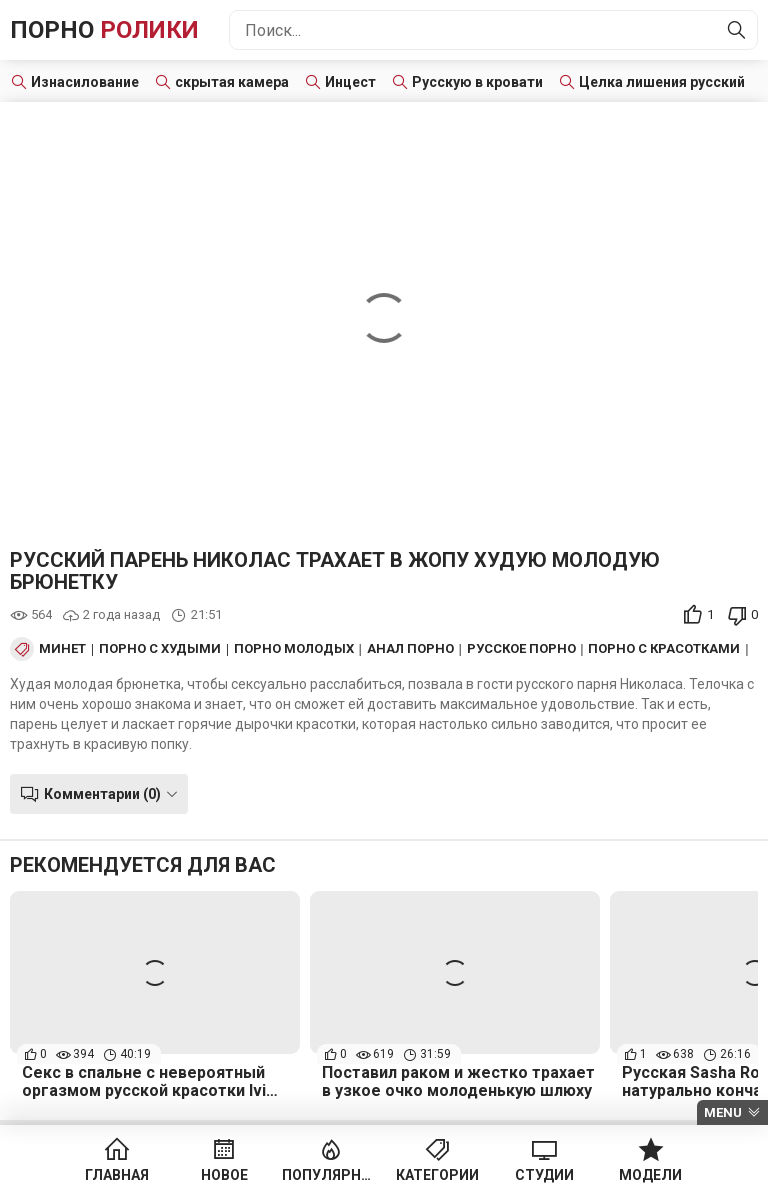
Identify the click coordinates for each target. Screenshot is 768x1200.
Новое (224, 1175)
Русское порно (521, 649)
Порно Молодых (294, 649)
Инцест (350, 82)
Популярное (330, 1175)
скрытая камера (232, 82)
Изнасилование (85, 82)
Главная (117, 1175)
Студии (544, 1175)
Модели (650, 1175)
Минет (62, 649)
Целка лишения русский (662, 82)
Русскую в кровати (477, 82)
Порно (104, 30)
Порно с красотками (664, 649)
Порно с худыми (160, 649)
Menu (723, 1112)
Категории (437, 1175)
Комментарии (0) (102, 794)
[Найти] (737, 30)
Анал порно (410, 649)
